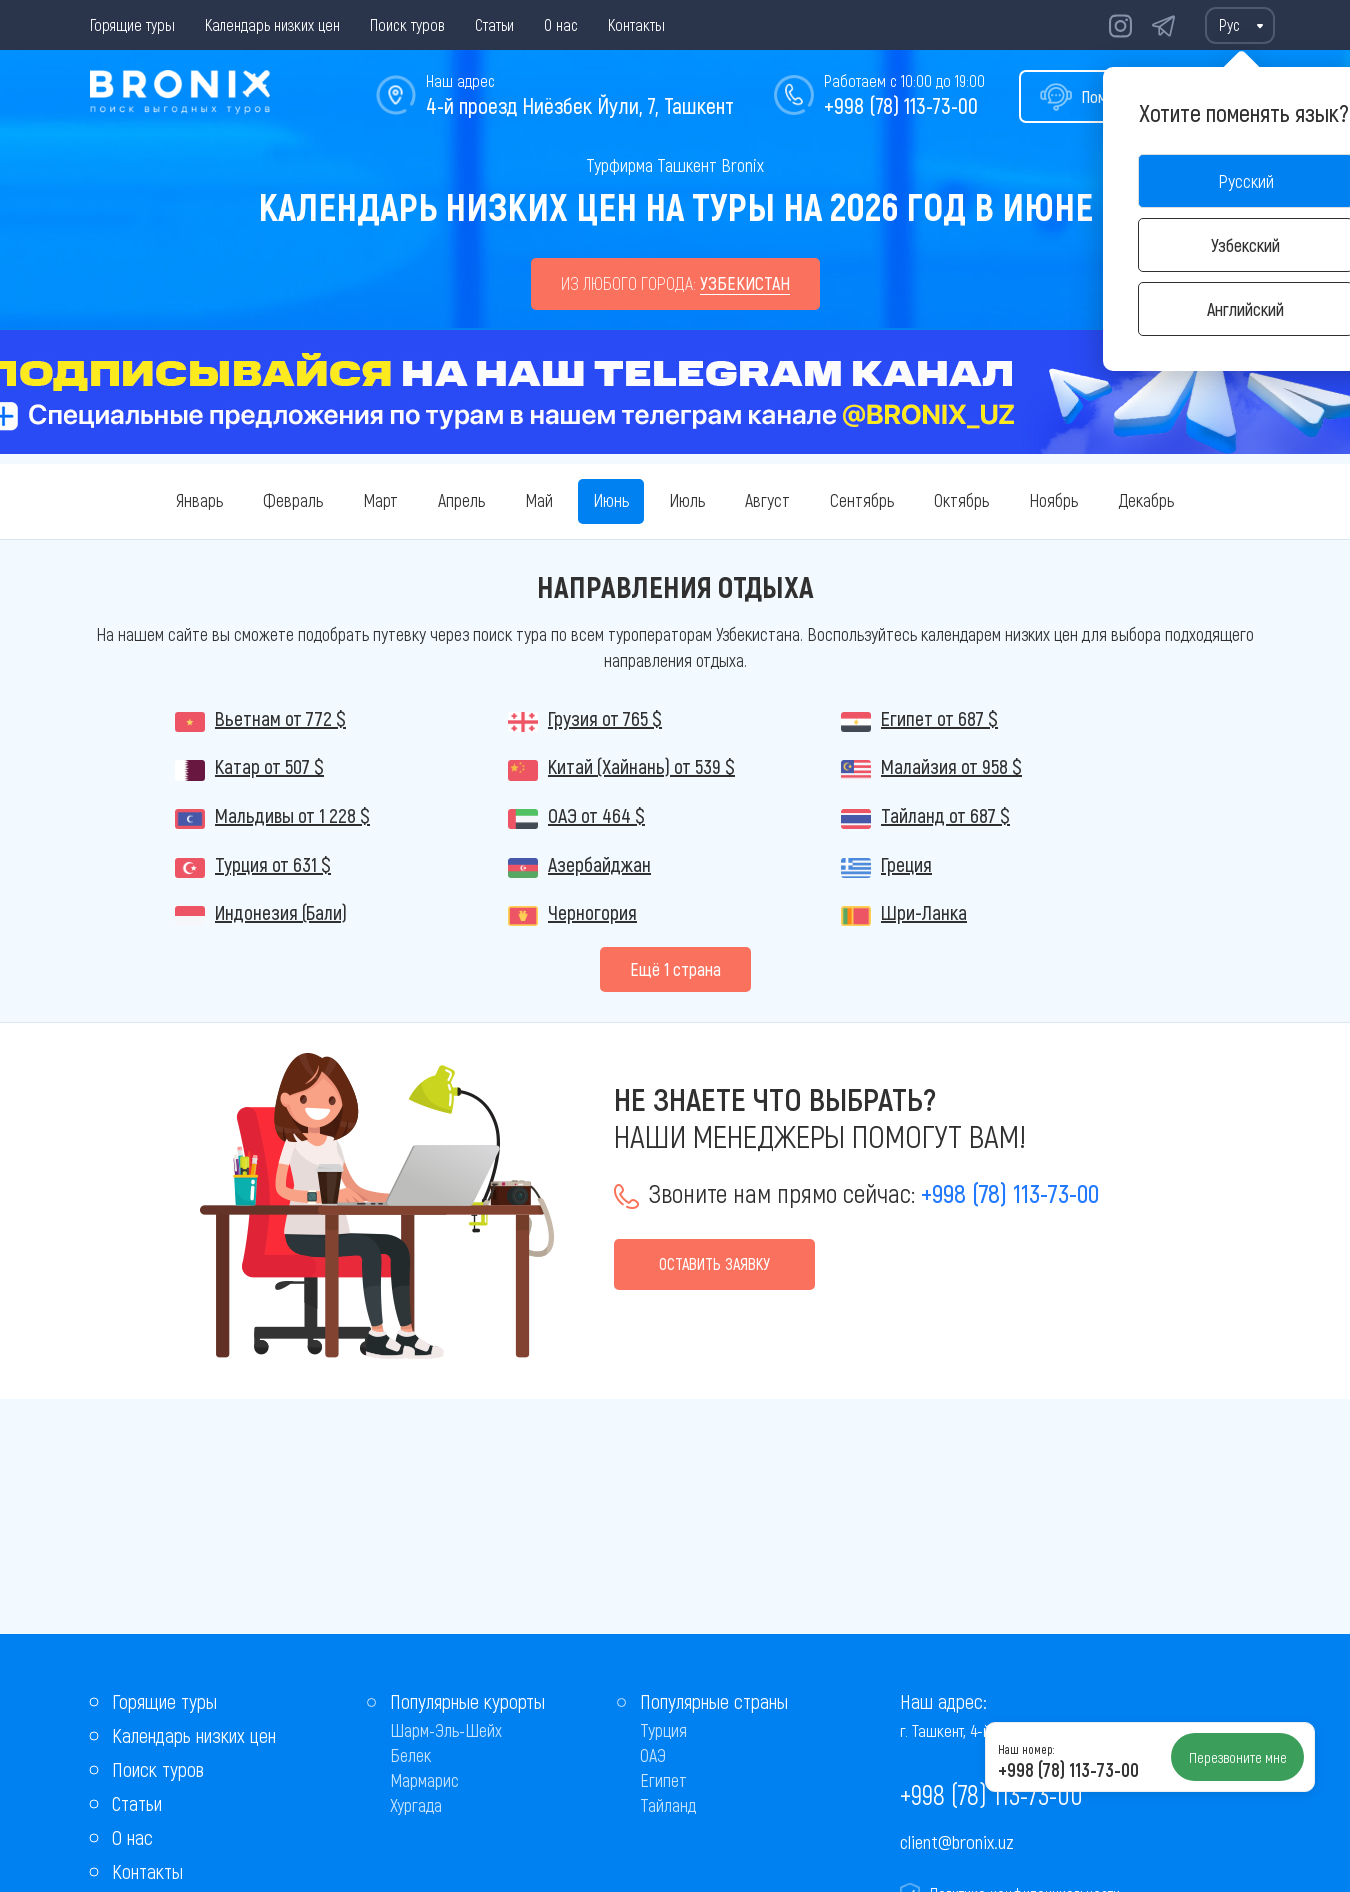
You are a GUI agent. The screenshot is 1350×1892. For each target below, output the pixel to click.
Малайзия (951, 766)
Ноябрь (1053, 500)
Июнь (611, 500)
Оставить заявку (714, 1263)
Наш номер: (1026, 1749)
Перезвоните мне (1238, 1757)
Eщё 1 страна (675, 969)
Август (767, 500)
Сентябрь (862, 500)
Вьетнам (280, 718)
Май (539, 500)
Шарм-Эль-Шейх (446, 1730)
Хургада (416, 1805)
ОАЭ (596, 815)
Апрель (461, 500)
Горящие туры (132, 24)
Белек (410, 1755)
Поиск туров (407, 24)
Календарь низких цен (272, 24)
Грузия (605, 718)
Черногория (592, 912)
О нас (561, 24)
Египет (939, 718)
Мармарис (424, 1780)
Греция (906, 864)
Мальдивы (292, 815)
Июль (687, 500)
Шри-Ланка (924, 912)
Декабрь (1146, 500)
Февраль (293, 500)
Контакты (636, 24)
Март (380, 500)
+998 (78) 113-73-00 (901, 105)
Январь (199, 500)
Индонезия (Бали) (281, 912)
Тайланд (945, 815)
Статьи (494, 24)
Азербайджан (599, 864)
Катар (269, 766)
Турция (273, 864)
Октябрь (961, 500)
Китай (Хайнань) (641, 766)
